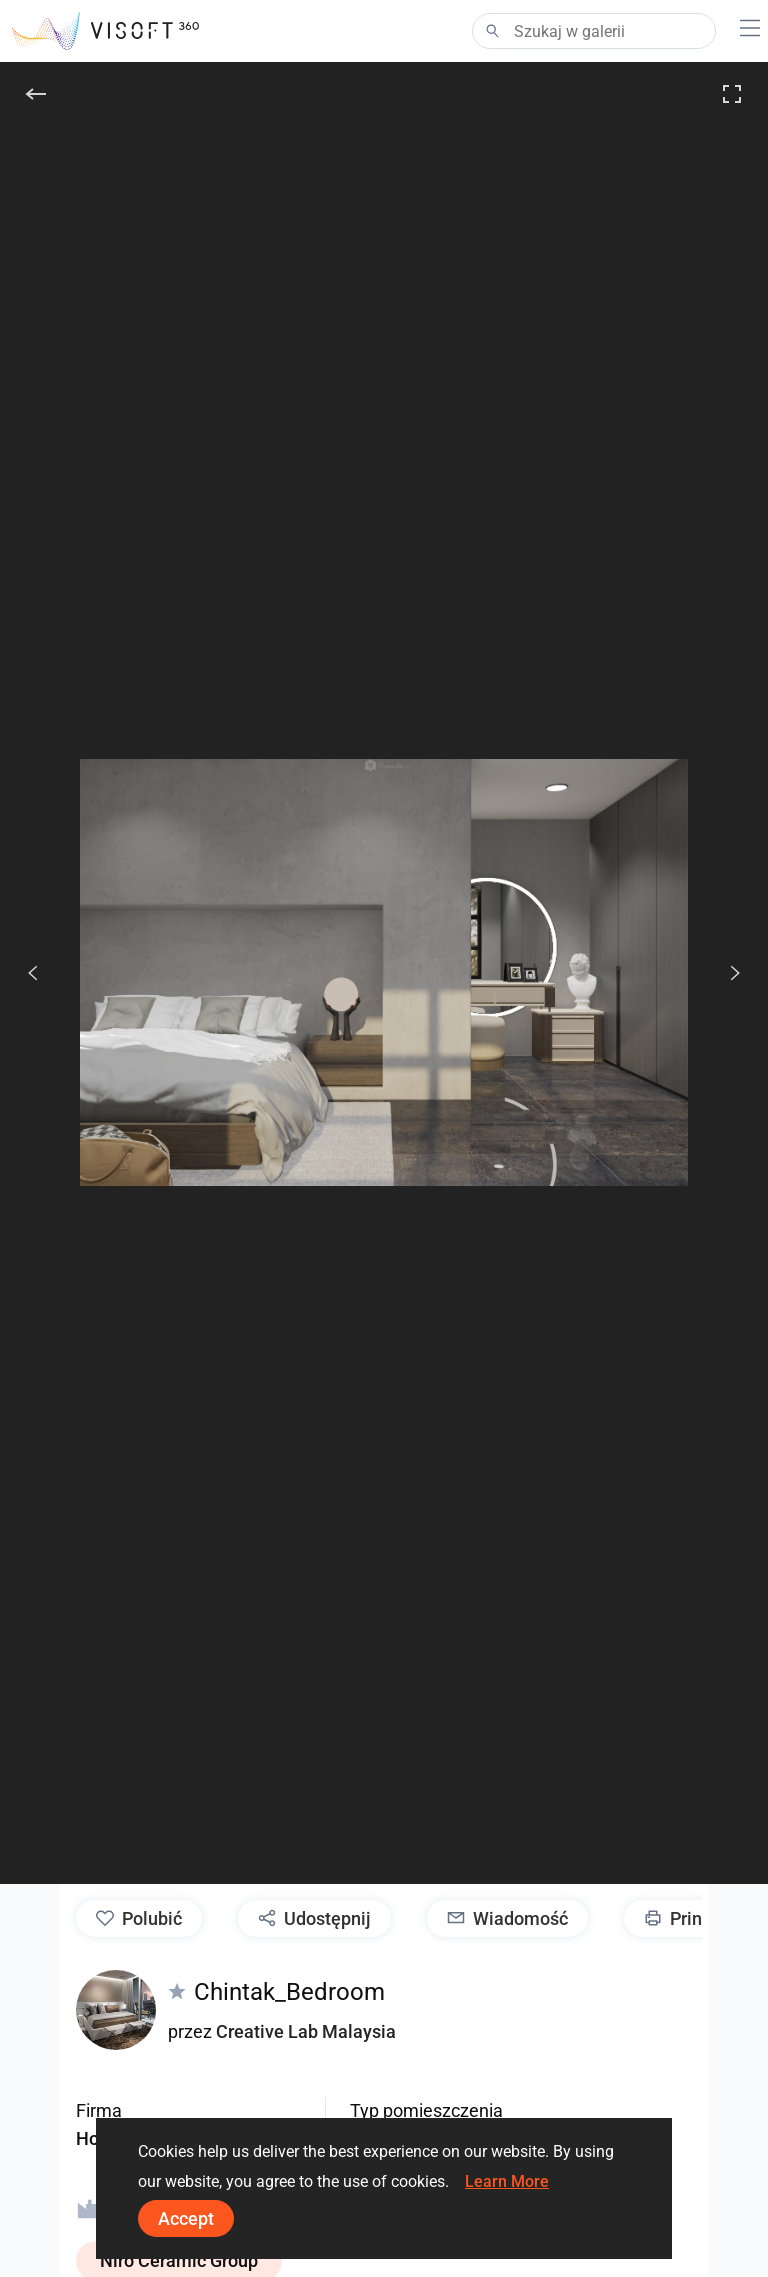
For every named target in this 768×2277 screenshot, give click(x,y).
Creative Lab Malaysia (306, 2031)
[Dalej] (724, 973)
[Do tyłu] (36, 94)
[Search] (594, 31)
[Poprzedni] (33, 973)
